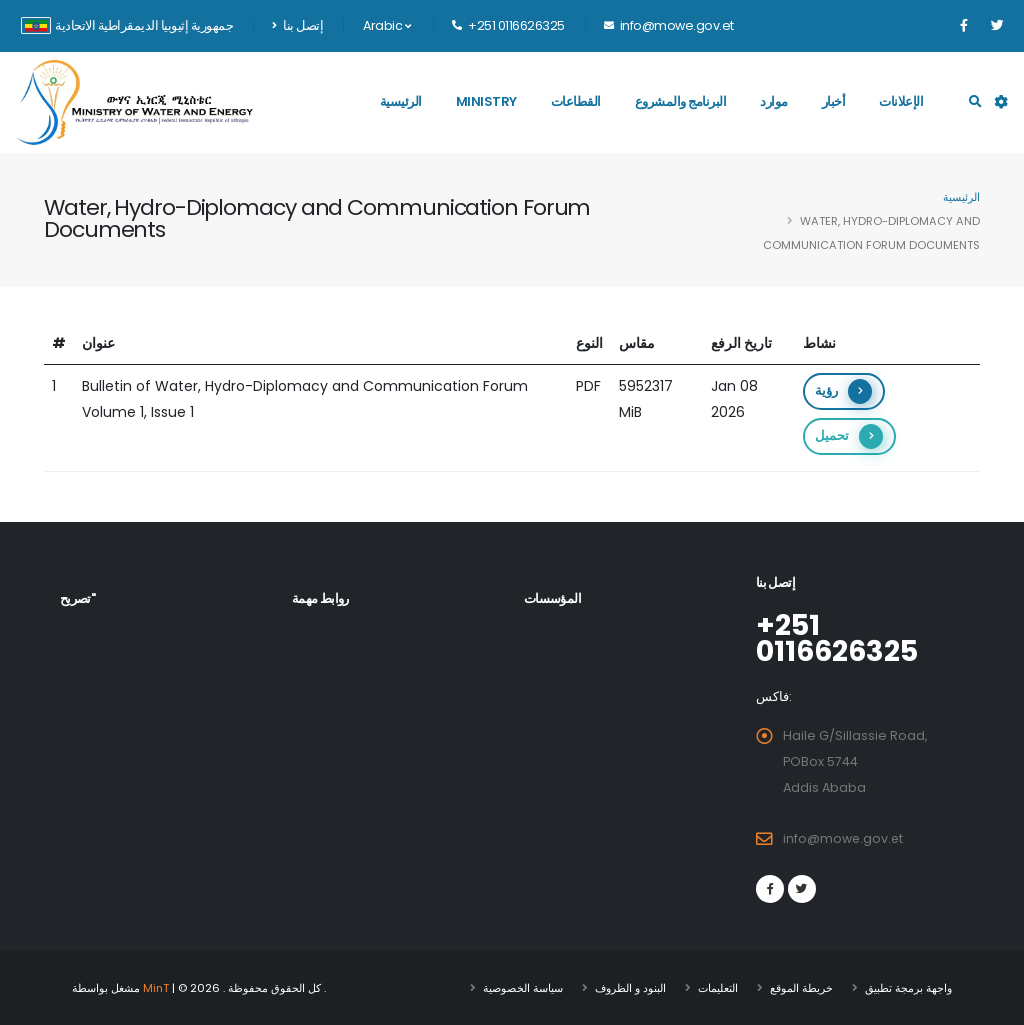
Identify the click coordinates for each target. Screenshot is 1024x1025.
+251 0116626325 (839, 638)
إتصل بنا (297, 25)
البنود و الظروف (630, 988)
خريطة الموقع (801, 988)
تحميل (849, 436)
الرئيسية (401, 101)
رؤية (843, 391)
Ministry (486, 101)
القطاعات (576, 101)
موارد (774, 101)
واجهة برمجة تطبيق (908, 988)
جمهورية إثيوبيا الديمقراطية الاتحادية (127, 25)
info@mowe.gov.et (844, 838)
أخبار (834, 101)
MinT (156, 988)
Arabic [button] (386, 25)
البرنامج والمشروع (681, 101)
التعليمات (718, 988)
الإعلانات (901, 101)
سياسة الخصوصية (523, 988)
